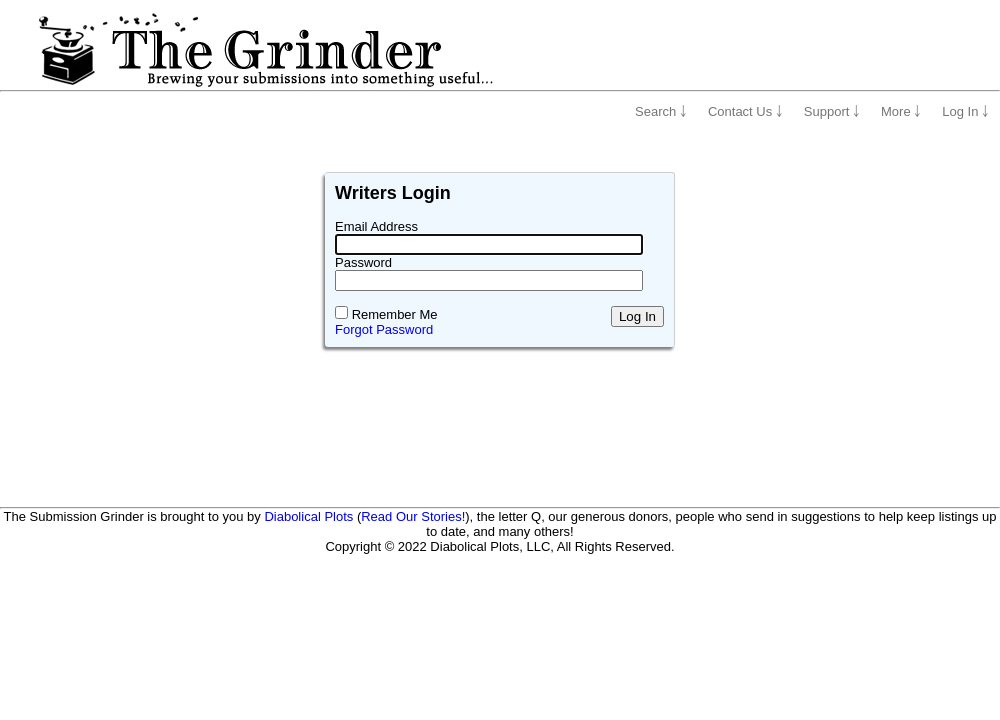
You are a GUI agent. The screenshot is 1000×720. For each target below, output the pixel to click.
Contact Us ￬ (745, 111)
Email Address (376, 226)
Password (363, 262)
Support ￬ (832, 111)
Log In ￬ (965, 111)
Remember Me (395, 314)
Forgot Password (384, 329)
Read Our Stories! (413, 516)
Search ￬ (661, 111)
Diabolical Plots (308, 516)
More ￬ (901, 111)
